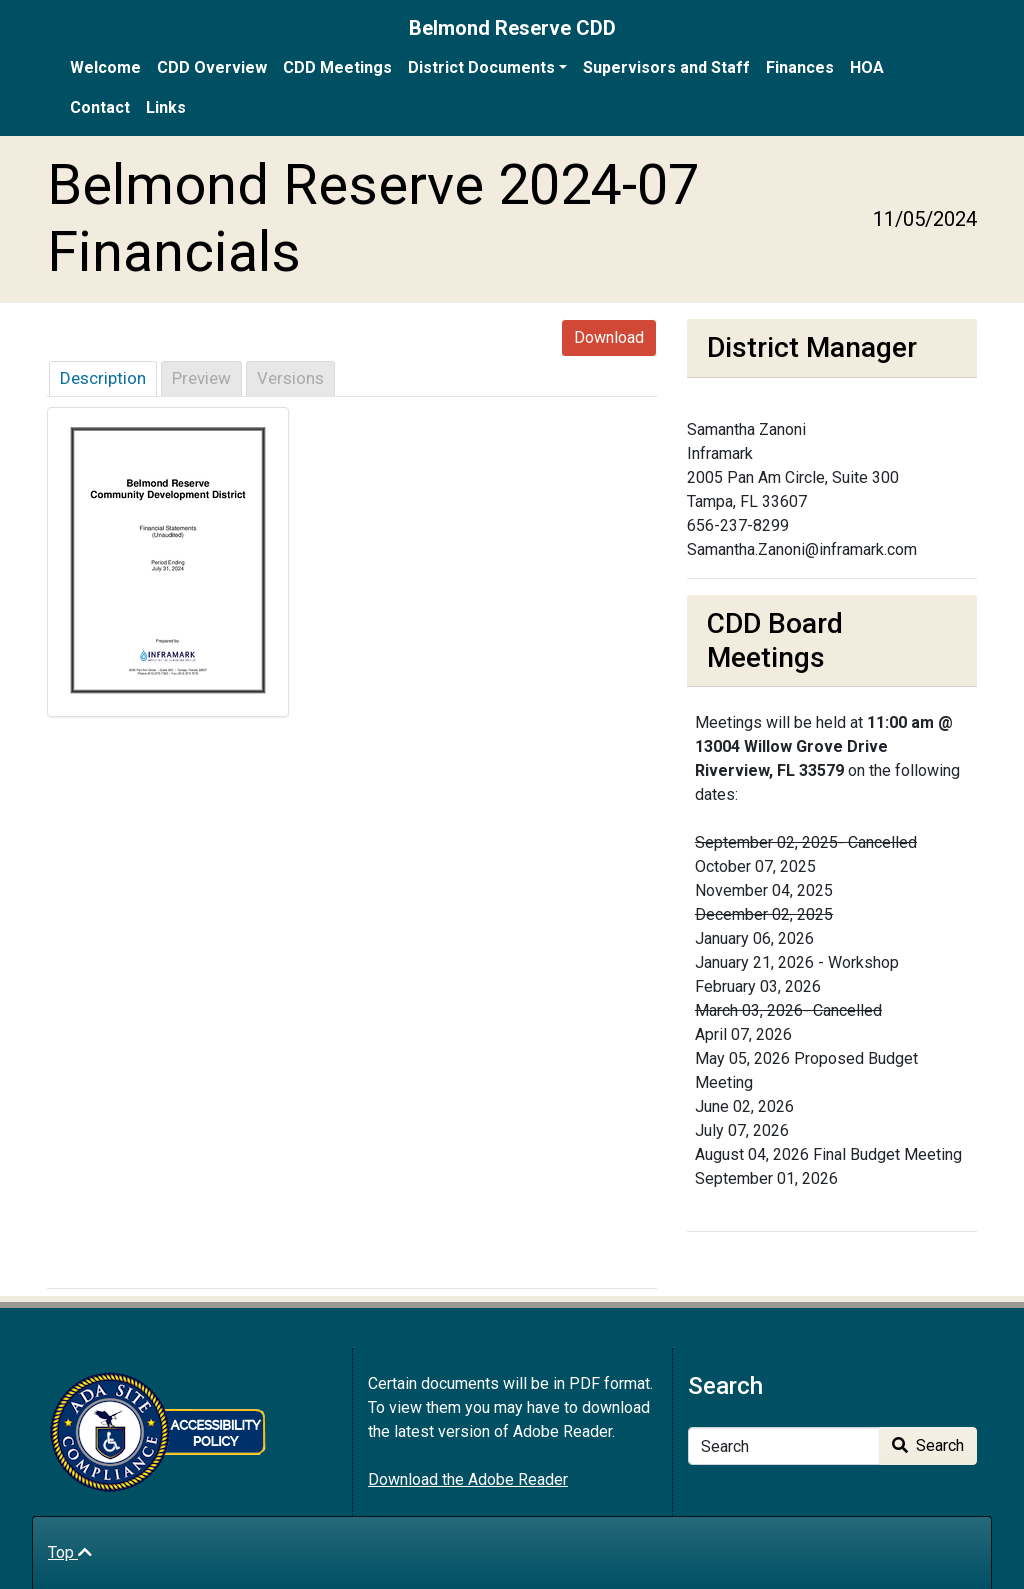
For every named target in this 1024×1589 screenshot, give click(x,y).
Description (103, 378)
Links (166, 107)
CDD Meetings (337, 67)
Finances (800, 67)
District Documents (481, 67)
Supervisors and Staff (666, 67)
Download (609, 337)
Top (70, 1552)
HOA (867, 67)
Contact (100, 107)
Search (928, 1445)
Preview (201, 378)
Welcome (105, 67)
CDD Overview (212, 67)
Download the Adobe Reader (468, 1479)
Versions (290, 378)
